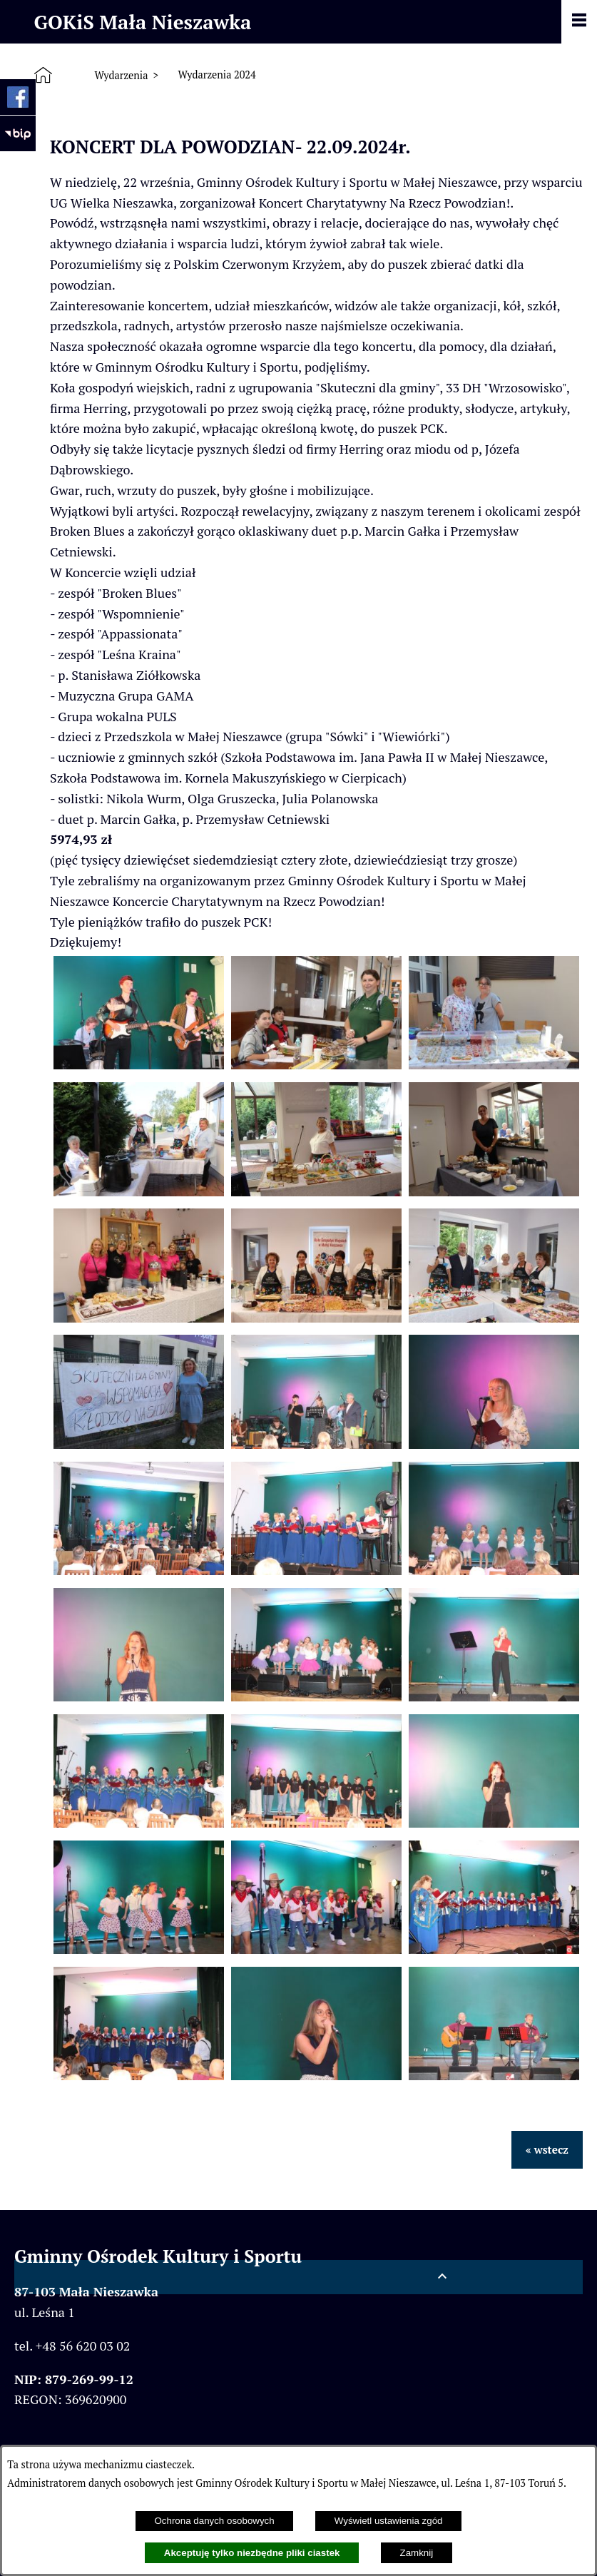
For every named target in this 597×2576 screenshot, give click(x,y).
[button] (138, 1064)
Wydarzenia (121, 75)
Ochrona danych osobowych (214, 2520)
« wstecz (547, 2149)
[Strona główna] (46, 75)
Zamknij (417, 2552)
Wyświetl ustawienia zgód (389, 2520)
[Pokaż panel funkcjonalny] (579, 21)
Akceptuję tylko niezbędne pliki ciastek (252, 2552)
